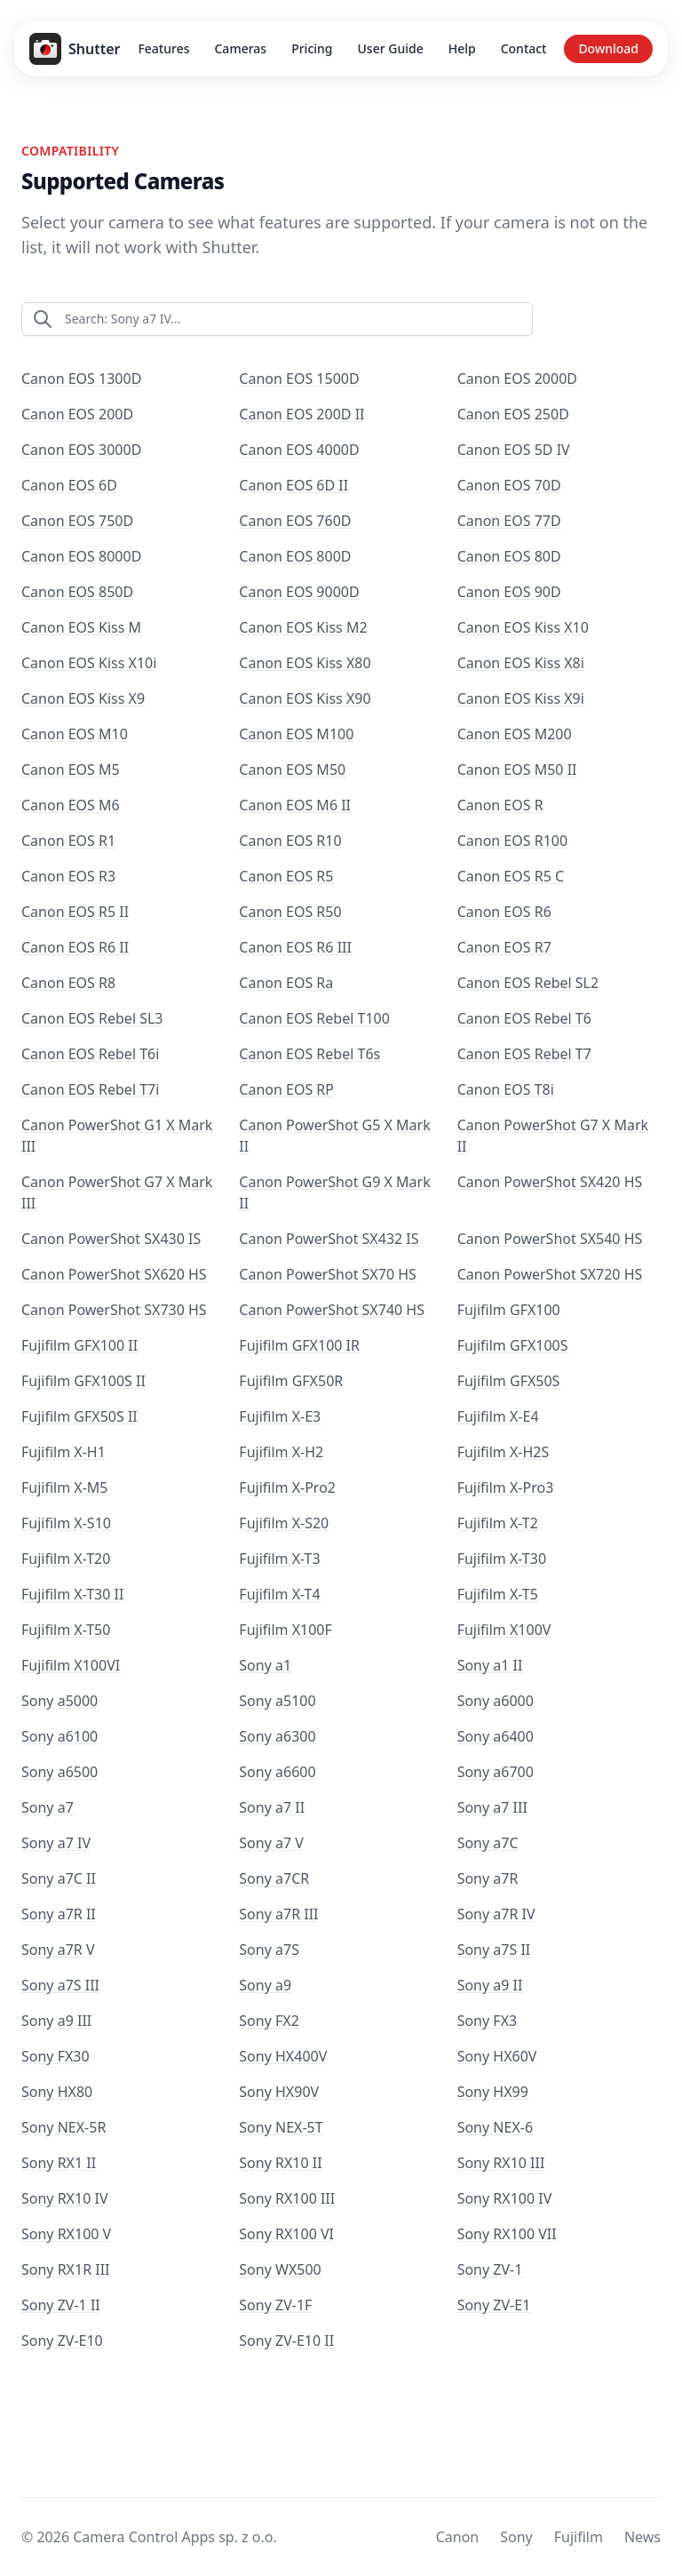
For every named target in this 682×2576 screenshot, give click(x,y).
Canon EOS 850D (77, 592)
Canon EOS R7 (504, 947)
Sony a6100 (59, 1736)
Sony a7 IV (56, 1843)
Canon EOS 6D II (293, 485)
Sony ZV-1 (490, 2269)
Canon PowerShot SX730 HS (114, 1310)
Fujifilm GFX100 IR (299, 1345)
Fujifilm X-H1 (63, 1452)
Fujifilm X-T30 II (72, 1594)
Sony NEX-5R (63, 2127)
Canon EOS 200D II (301, 414)
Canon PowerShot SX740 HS (331, 1310)
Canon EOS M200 (514, 734)
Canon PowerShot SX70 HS (327, 1274)
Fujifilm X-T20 (65, 1558)
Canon (458, 2537)
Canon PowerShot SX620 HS (114, 1274)
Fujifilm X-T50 (65, 1629)
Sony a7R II (58, 1914)
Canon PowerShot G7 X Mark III (116, 1192)
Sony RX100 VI (286, 2234)
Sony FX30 (55, 2056)
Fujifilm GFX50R (291, 1381)
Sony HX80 (56, 2091)
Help (462, 48)
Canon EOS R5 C (510, 876)
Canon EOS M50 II (517, 769)
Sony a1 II (490, 1665)
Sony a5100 (277, 1701)
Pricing (311, 48)
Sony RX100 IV (504, 2198)
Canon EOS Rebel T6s (309, 1054)
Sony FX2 (269, 2020)
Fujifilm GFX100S (512, 1345)
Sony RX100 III (287, 2198)
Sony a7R (488, 1878)
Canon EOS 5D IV (513, 449)
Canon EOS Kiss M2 (303, 627)
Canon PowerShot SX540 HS (550, 1238)
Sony (516, 2537)
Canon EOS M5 (70, 769)
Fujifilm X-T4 (279, 1594)
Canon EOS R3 (68, 876)
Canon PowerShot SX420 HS (550, 1182)
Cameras (240, 48)
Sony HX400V (283, 2056)
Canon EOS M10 (74, 734)
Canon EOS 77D (509, 520)
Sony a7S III (60, 1985)
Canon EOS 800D (295, 556)
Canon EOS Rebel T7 (524, 1054)
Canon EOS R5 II (75, 911)
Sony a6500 (59, 1772)
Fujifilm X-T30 (501, 1558)
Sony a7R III (278, 1914)
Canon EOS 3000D (81, 449)
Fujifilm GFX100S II (83, 1381)
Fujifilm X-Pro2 (287, 1487)
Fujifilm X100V (504, 1629)
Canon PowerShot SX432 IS (328, 1238)
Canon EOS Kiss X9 (83, 698)
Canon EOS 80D (509, 556)
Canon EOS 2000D (517, 378)
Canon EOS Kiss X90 (304, 698)
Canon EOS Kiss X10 (523, 627)
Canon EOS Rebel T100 (314, 1018)
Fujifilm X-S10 (66, 1523)
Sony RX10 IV (64, 2198)
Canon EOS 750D (77, 520)
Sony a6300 (277, 1736)
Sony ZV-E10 (62, 2340)
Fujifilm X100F (285, 1629)
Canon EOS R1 (68, 840)
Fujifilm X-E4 (498, 1416)
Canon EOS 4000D (299, 449)
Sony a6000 (495, 1701)
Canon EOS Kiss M (81, 627)
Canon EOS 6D (69, 485)
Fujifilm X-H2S (503, 1452)
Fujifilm (578, 2537)
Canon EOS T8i (505, 1089)
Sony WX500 (280, 2269)
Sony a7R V (58, 1949)
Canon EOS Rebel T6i (90, 1054)
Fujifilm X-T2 (497, 1523)
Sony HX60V (497, 2056)
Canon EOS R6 (504, 911)
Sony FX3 (487, 2020)
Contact (524, 48)
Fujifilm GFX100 (508, 1310)
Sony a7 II (272, 1807)
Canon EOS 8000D (81, 556)
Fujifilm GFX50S (508, 1381)
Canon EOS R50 (290, 911)
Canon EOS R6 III (295, 947)
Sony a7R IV (496, 1914)
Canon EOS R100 (512, 840)
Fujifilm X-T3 (279, 1558)
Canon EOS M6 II (295, 805)
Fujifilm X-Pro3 (505, 1487)
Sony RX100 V (66, 2234)
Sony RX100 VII (507, 2234)
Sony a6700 (495, 1772)
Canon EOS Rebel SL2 (528, 983)
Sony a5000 (59, 1701)
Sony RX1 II (58, 2163)
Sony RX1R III (65, 2269)
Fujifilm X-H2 (281, 1452)
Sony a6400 (495, 1736)
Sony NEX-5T (280, 2127)
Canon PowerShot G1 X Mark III (116, 1135)
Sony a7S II (494, 1949)
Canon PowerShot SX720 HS (550, 1274)
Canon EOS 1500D (299, 378)
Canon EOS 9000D (299, 592)
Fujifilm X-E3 (280, 1416)
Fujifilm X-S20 (284, 1523)
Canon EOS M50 (292, 769)
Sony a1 (265, 1665)
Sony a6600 (277, 1772)
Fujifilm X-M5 (64, 1487)
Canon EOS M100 (296, 734)
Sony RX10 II (280, 2163)
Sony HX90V (279, 2091)
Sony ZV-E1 (494, 2305)
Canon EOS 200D (77, 414)
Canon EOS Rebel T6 (524, 1018)
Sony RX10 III (501, 2163)
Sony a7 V (271, 1843)
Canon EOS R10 (290, 840)
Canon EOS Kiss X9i (520, 698)
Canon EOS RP (286, 1089)
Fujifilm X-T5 (497, 1594)
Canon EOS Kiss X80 (304, 663)
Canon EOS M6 (70, 805)
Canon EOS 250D (513, 414)
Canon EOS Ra (286, 983)
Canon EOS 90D (509, 592)
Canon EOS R (500, 805)
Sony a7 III (492, 1807)
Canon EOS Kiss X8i (520, 663)
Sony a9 (265, 1985)
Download (608, 48)
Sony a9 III (56, 2020)
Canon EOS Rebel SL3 (92, 1018)
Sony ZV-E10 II (286, 2340)
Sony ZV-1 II (60, 2305)
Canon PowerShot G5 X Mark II (334, 1135)
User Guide (391, 48)
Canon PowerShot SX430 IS (111, 1238)
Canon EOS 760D (295, 520)
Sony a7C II (58, 1878)
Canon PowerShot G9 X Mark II (334, 1192)
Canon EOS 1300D (81, 378)
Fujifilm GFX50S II (79, 1416)
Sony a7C (488, 1843)
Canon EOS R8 (68, 983)
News (642, 2537)
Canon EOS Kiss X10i (88, 663)
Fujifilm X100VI (70, 1665)
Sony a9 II (490, 1985)
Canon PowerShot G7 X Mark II (552, 1135)
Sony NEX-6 (495, 2127)
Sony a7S (269, 1949)
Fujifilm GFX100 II (79, 1345)
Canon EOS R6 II (75, 947)
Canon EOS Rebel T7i (90, 1089)
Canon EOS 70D (509, 485)
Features (163, 48)
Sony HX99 (492, 2091)
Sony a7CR (274, 1878)
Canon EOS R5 (286, 876)
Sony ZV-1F (275, 2305)
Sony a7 (47, 1807)
